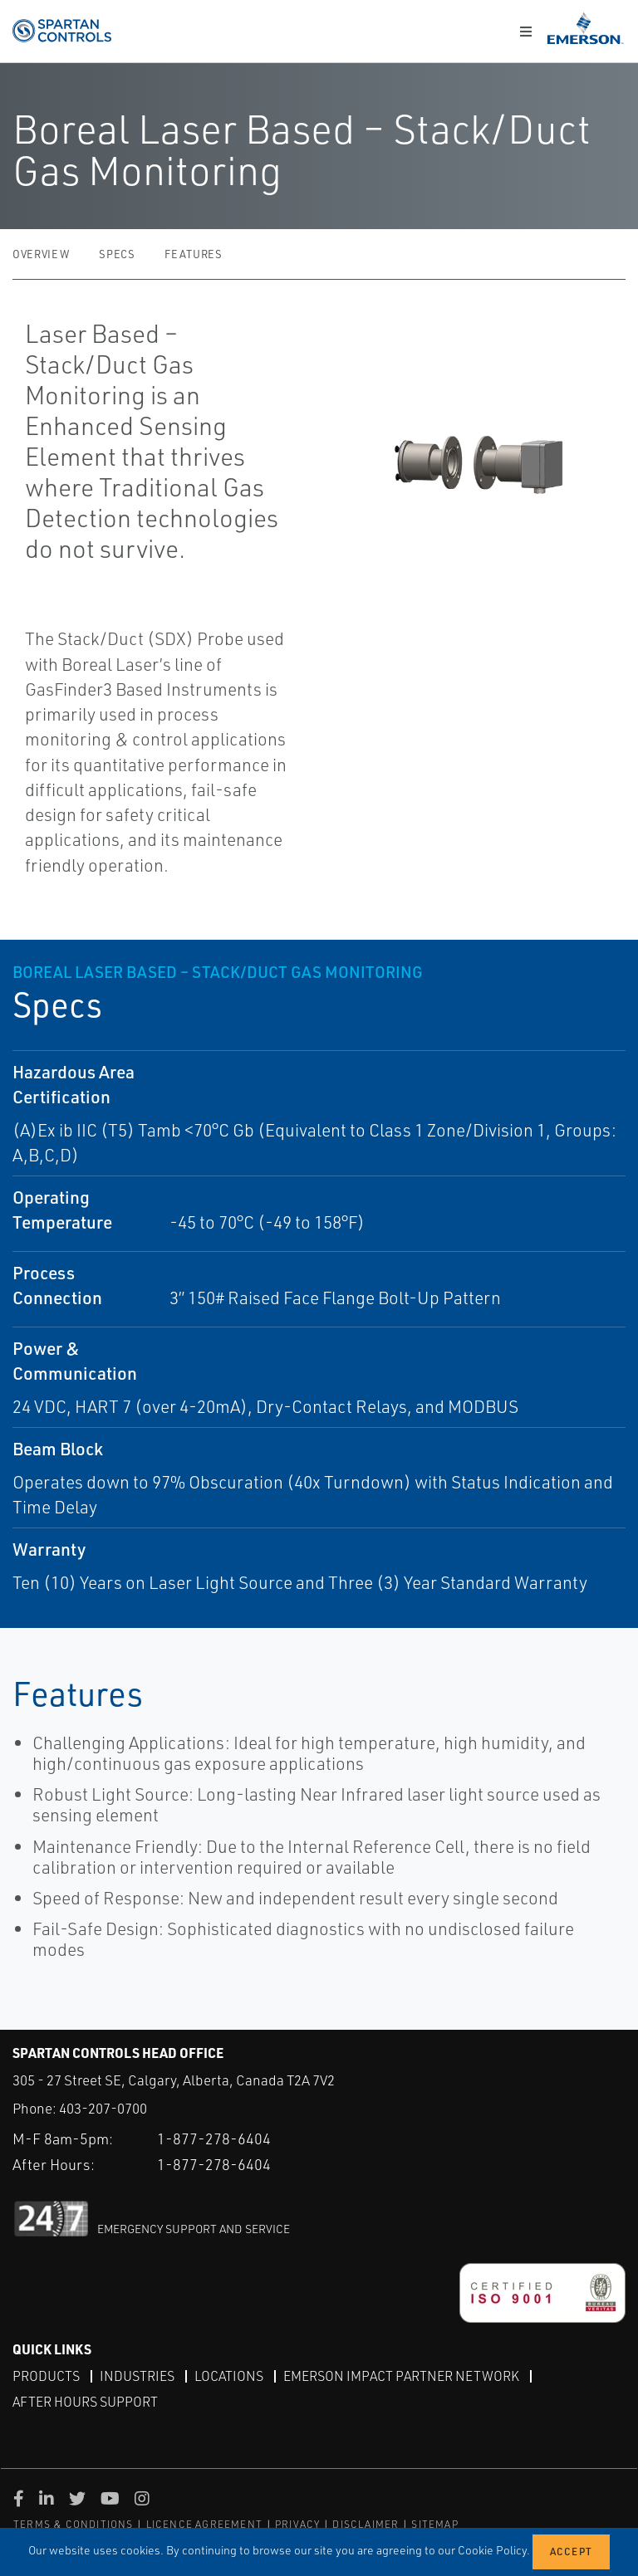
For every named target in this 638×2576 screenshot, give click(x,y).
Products (46, 2376)
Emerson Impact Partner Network (401, 2376)
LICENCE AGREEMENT (204, 2524)
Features (193, 254)
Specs (117, 254)
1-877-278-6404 (214, 2138)
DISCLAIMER (365, 2524)
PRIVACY (297, 2524)
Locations (228, 2376)
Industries (137, 2376)
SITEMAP (434, 2524)
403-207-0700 (103, 2108)
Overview (40, 254)
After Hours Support (85, 2401)
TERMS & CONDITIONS (73, 2524)
